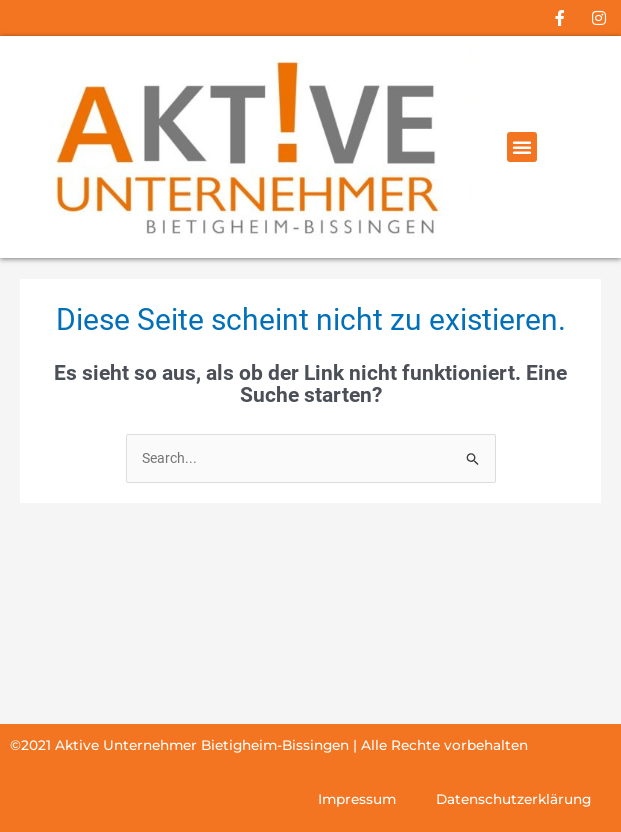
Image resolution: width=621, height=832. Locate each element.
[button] (522, 147)
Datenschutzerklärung (513, 799)
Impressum (357, 799)
